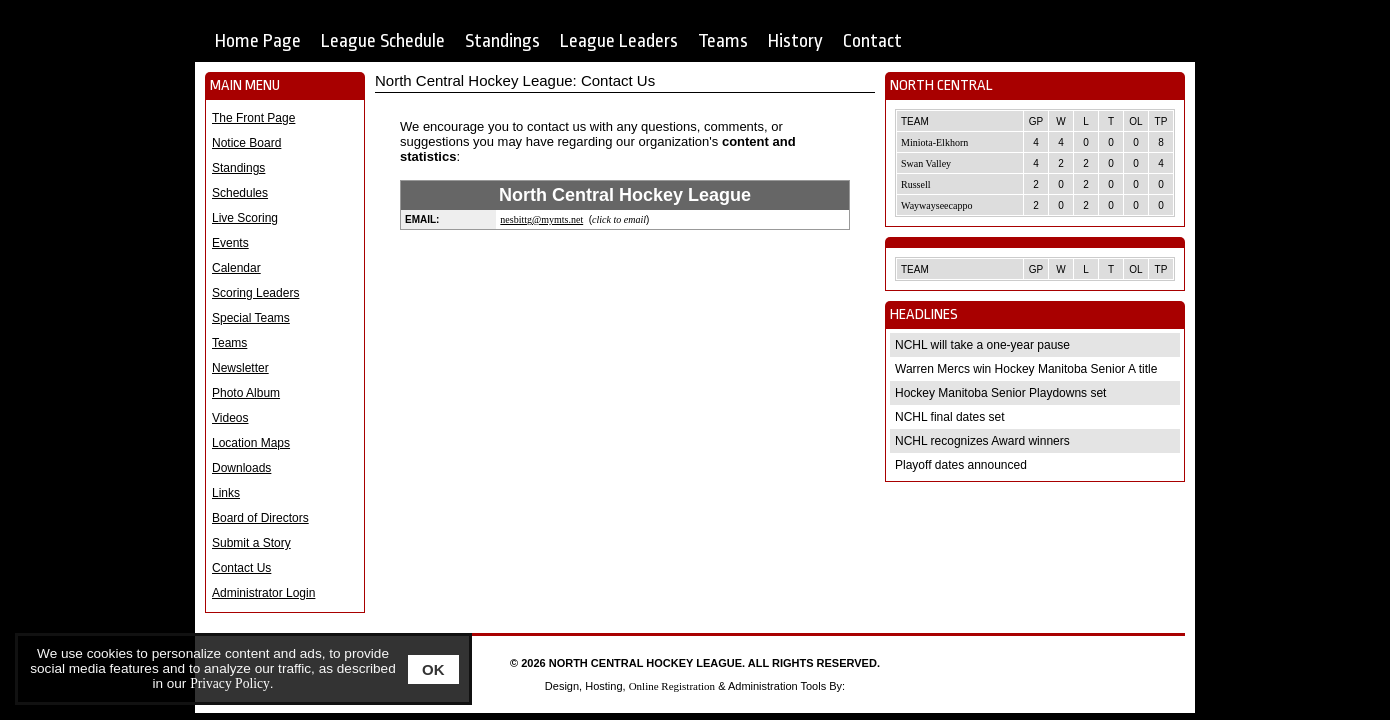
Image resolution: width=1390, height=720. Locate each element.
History (795, 41)
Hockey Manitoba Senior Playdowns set (1000, 393)
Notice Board (246, 143)
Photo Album (246, 393)
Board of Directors (260, 518)
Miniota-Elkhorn (934, 142)
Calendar (236, 268)
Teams (723, 41)
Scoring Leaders (255, 293)
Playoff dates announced (961, 465)
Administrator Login (263, 593)
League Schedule (383, 41)
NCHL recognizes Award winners (982, 441)
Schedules (240, 193)
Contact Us (241, 568)
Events (230, 243)
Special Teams (251, 318)
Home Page (258, 41)
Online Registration (672, 686)
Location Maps (251, 443)
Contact (872, 41)
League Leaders (619, 41)
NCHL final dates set (950, 417)
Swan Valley (926, 163)
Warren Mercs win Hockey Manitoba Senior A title (1026, 369)
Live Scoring (245, 218)
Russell (915, 184)
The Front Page (253, 118)
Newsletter (240, 368)
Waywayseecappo (936, 205)
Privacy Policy (230, 683)
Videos (230, 418)
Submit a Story (251, 543)
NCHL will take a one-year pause (982, 345)
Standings (502, 41)
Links (226, 493)
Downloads (241, 468)
